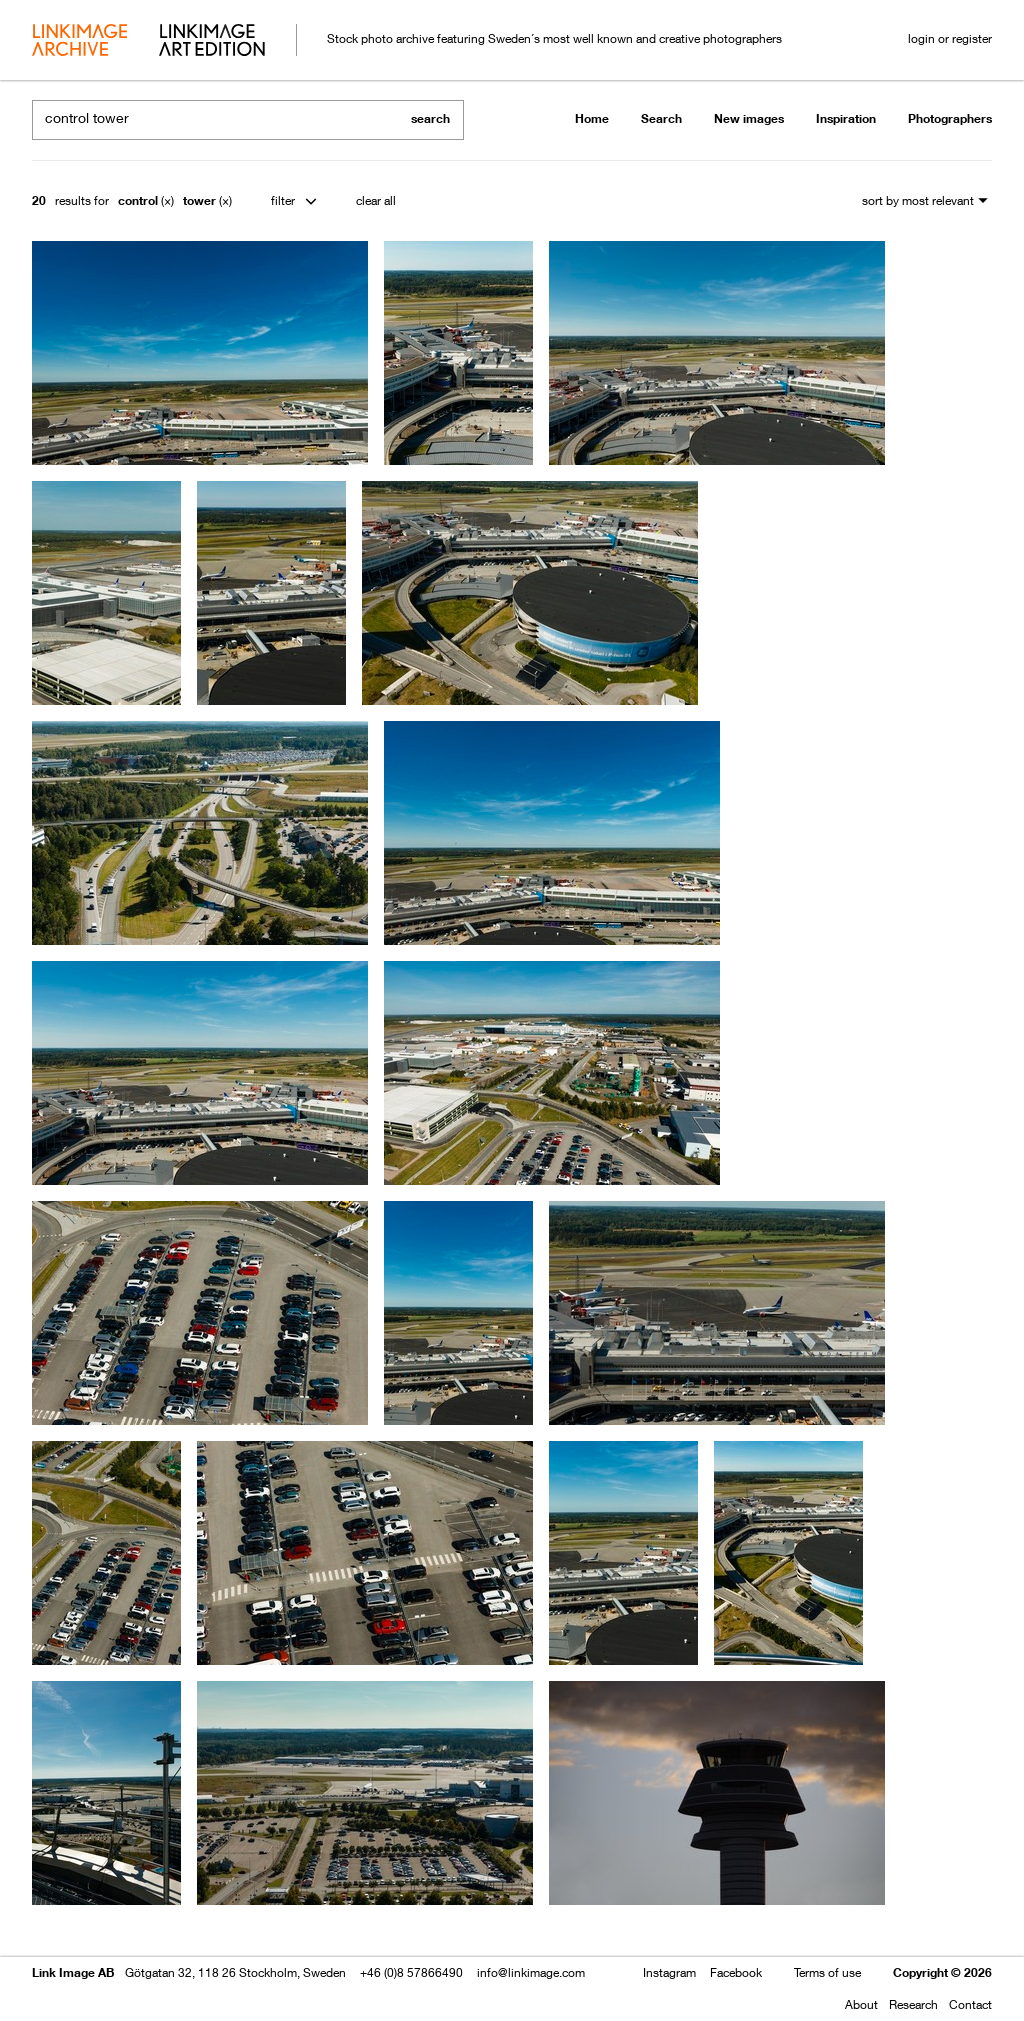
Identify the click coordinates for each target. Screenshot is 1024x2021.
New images (749, 118)
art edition (212, 42)
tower (199, 200)
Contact (970, 2004)
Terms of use (827, 1972)
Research (913, 2004)
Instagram (669, 1972)
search (430, 118)
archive (79, 42)
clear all (376, 200)
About (861, 2004)
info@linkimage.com (531, 1972)
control (138, 200)
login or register (950, 38)
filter (283, 200)
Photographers (950, 118)
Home (592, 118)
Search (661, 118)
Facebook (736, 1972)
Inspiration (846, 118)
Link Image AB (73, 1972)
